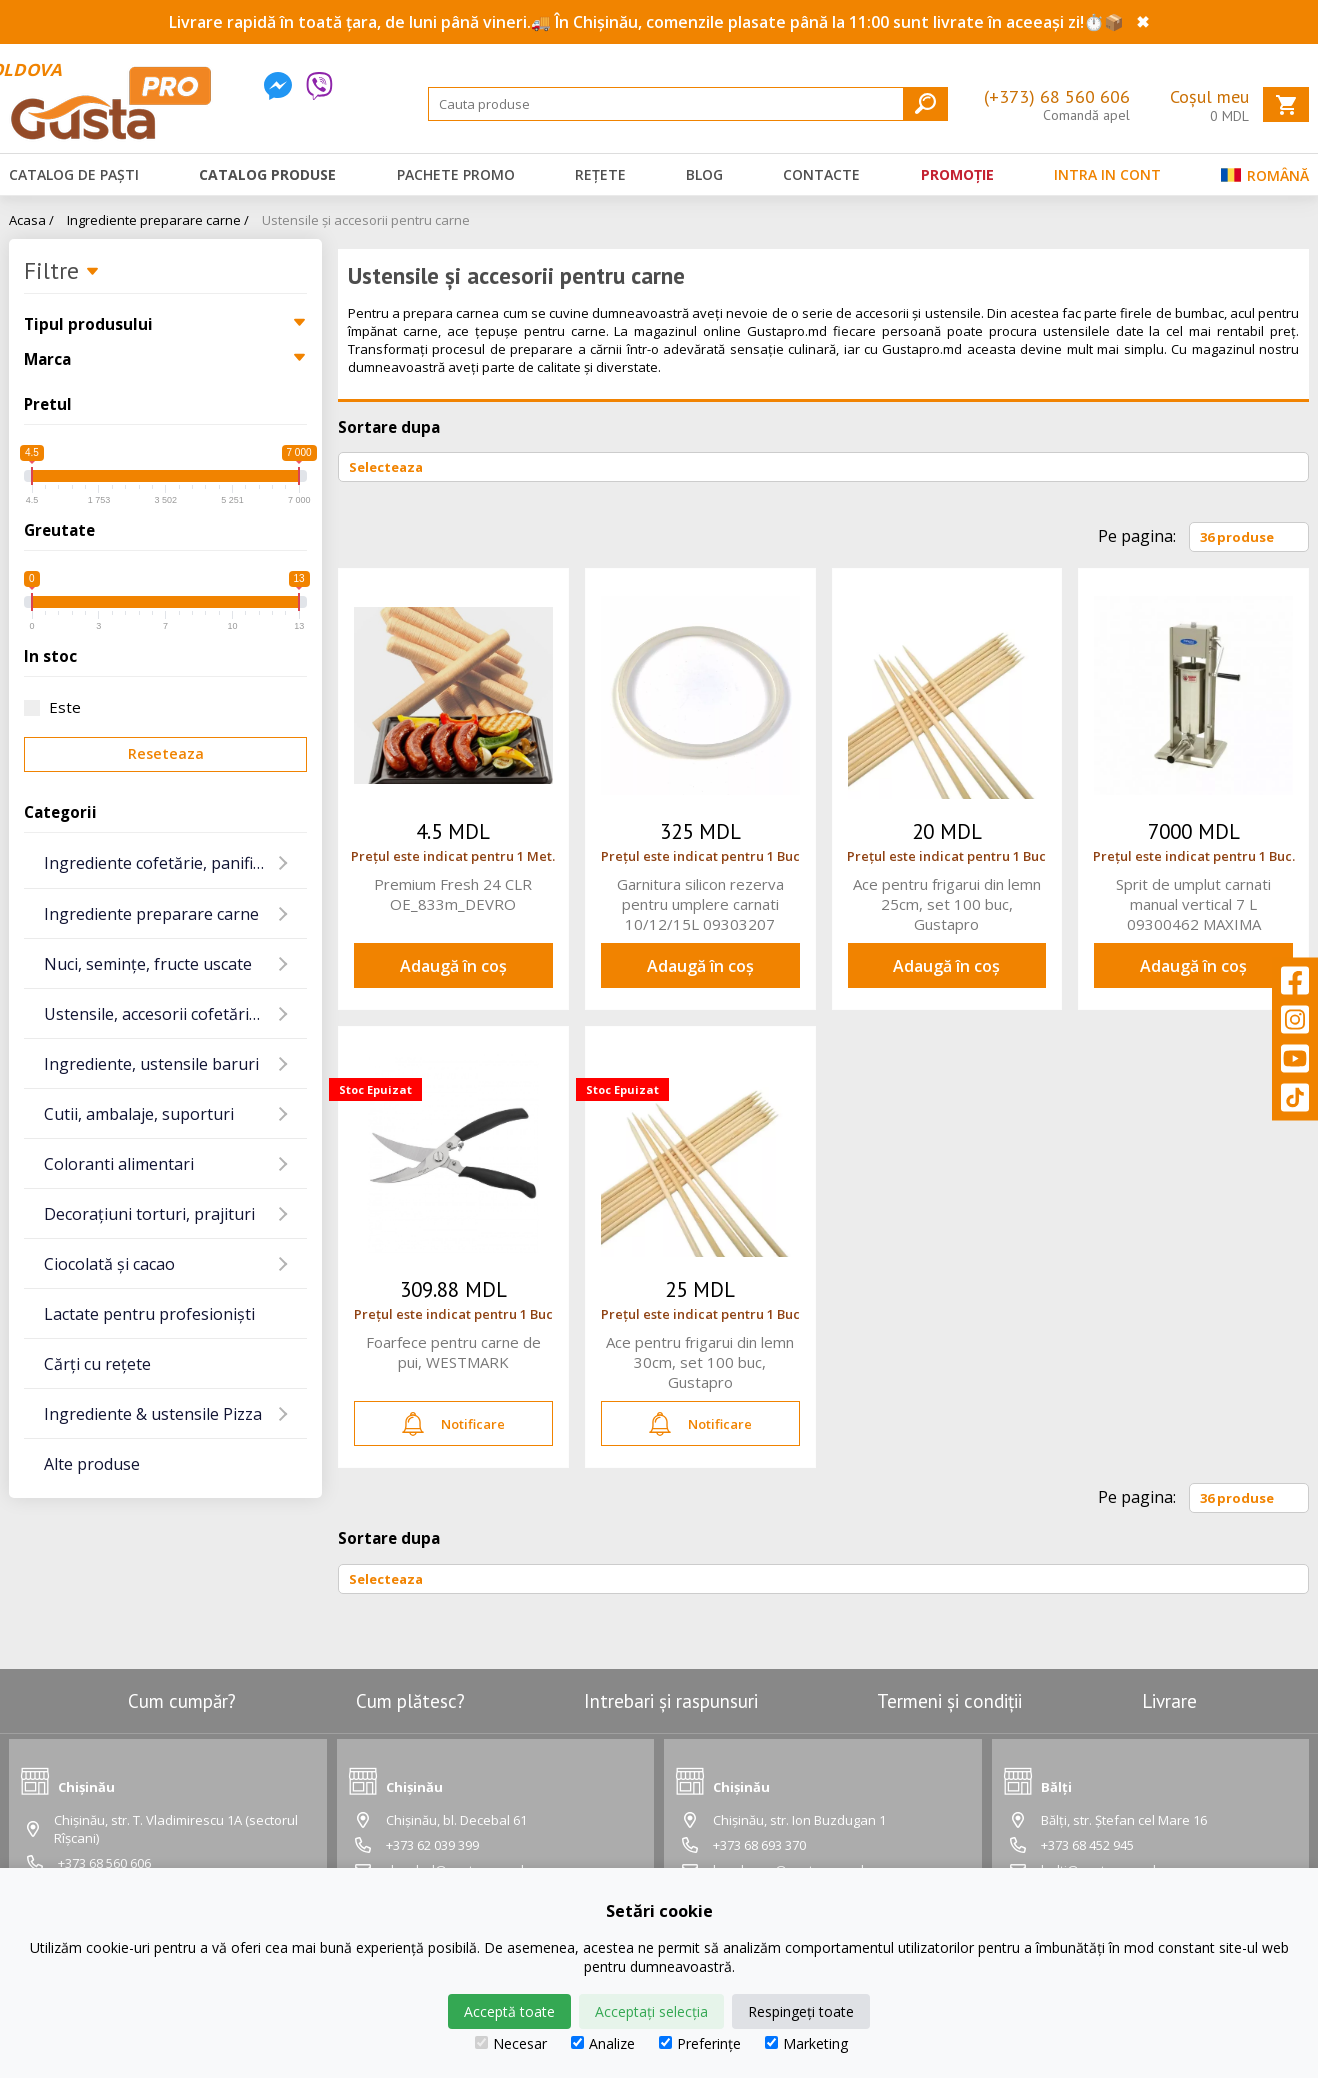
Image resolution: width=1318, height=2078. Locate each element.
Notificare (453, 1424)
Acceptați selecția (651, 2011)
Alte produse (92, 1464)
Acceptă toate (509, 2011)
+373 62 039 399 (432, 1845)
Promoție (957, 174)
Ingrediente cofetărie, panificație (166, 863)
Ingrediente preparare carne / (158, 220)
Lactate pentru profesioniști (149, 1314)
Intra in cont (1107, 174)
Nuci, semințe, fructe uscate (148, 964)
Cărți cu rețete (97, 1364)
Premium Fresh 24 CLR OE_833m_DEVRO (453, 894)
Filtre (62, 272)
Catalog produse (267, 174)
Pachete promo (456, 174)
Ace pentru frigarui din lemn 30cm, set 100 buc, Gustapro (700, 1362)
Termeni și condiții (949, 1701)
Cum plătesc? (410, 1701)
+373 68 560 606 (104, 1863)
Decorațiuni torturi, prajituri (149, 1214)
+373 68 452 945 (1087, 1845)
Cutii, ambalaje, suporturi (139, 1114)
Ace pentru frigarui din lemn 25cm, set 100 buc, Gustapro (947, 904)
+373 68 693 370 (759, 1845)
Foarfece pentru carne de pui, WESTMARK (453, 1352)
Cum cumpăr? (182, 1701)
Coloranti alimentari (119, 1164)
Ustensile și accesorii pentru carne (366, 220)
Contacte (821, 174)
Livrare (1169, 1701)
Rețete (600, 174)
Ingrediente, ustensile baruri (151, 1064)
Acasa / (31, 220)
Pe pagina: (1137, 536)
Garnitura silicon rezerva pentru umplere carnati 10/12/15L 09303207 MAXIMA (700, 904)
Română (1265, 179)
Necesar (511, 2043)
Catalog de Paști (74, 174)
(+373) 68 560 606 (1057, 96)
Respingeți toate (801, 2011)
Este (52, 707)
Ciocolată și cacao (109, 1264)
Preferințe (700, 2043)
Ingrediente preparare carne (151, 914)
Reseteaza (166, 753)
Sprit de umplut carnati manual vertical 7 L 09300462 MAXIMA (1193, 904)
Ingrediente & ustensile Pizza (153, 1414)
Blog (704, 174)
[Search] (688, 104)
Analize (603, 2043)
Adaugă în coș (453, 966)
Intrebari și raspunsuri (671, 1701)
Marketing (806, 2043)
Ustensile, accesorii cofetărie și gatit (175, 1014)
